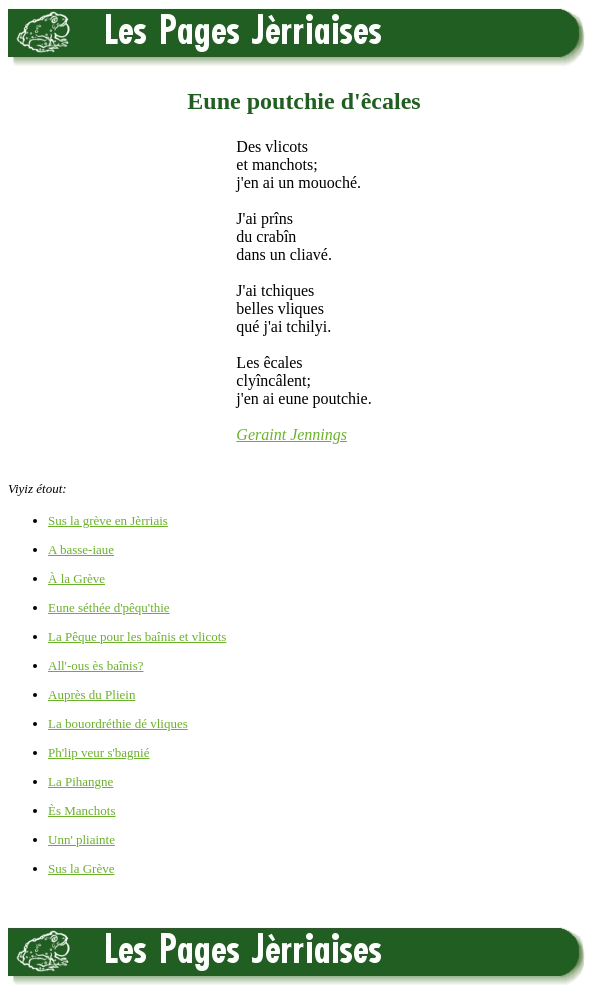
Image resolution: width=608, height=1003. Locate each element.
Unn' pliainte (81, 839)
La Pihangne (80, 781)
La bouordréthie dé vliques (118, 723)
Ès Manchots (82, 810)
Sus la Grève (81, 868)
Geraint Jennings (291, 434)
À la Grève (76, 578)
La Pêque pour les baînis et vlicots (137, 636)
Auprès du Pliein (91, 694)
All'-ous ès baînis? (96, 665)
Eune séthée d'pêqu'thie (109, 607)
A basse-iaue (81, 549)
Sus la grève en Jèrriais (108, 520)
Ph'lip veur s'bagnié (98, 752)
